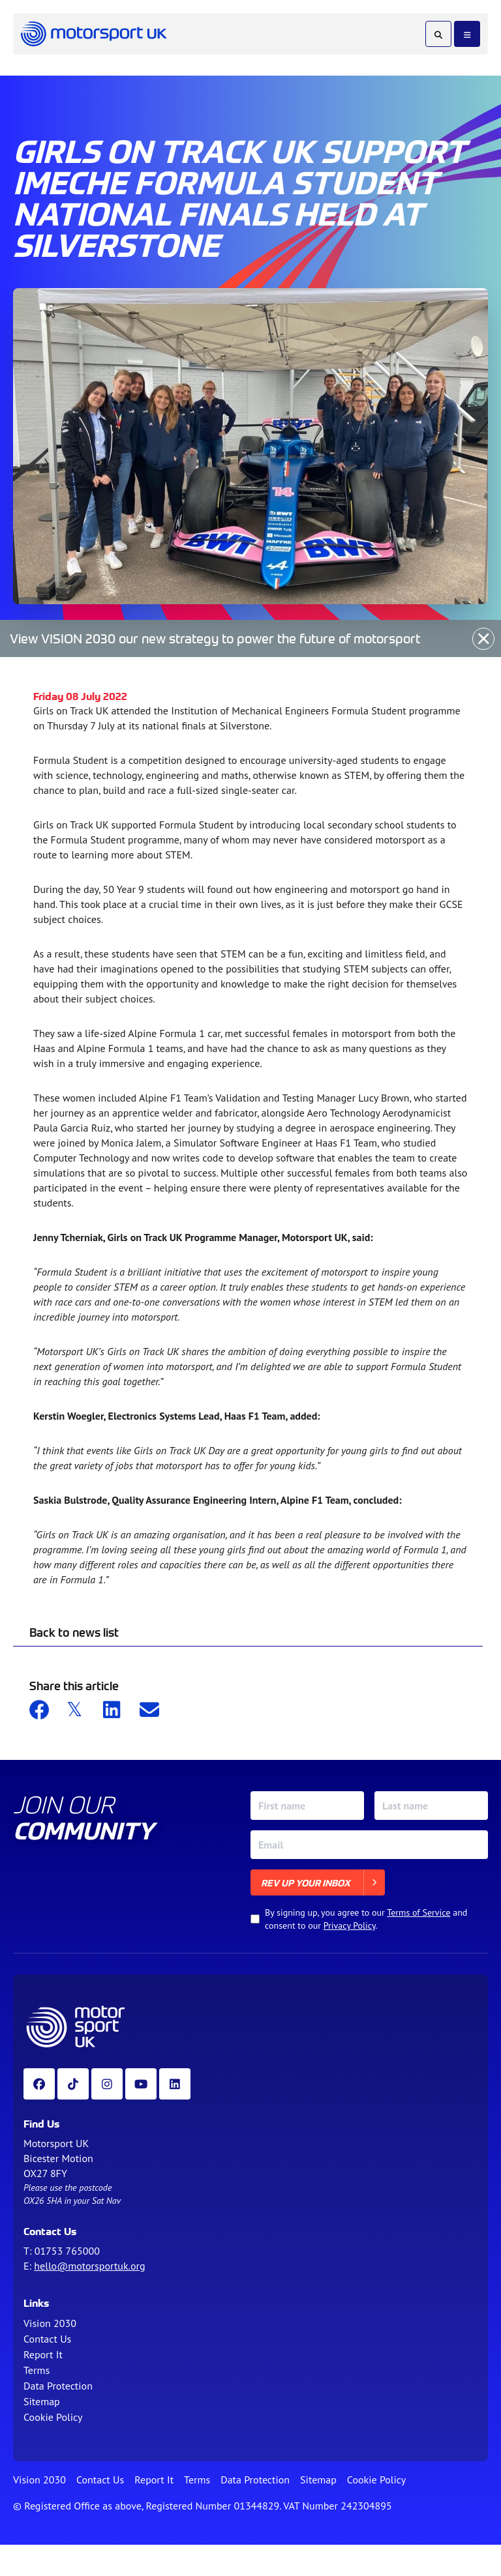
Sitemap (41, 2401)
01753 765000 (67, 2250)
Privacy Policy (350, 1925)
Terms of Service (418, 1912)
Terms (36, 2370)
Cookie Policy (52, 2416)
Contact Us (47, 2338)
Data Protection (58, 2385)
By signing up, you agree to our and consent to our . (366, 1919)
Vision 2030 (49, 2323)
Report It (43, 2354)
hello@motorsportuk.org (89, 2265)
